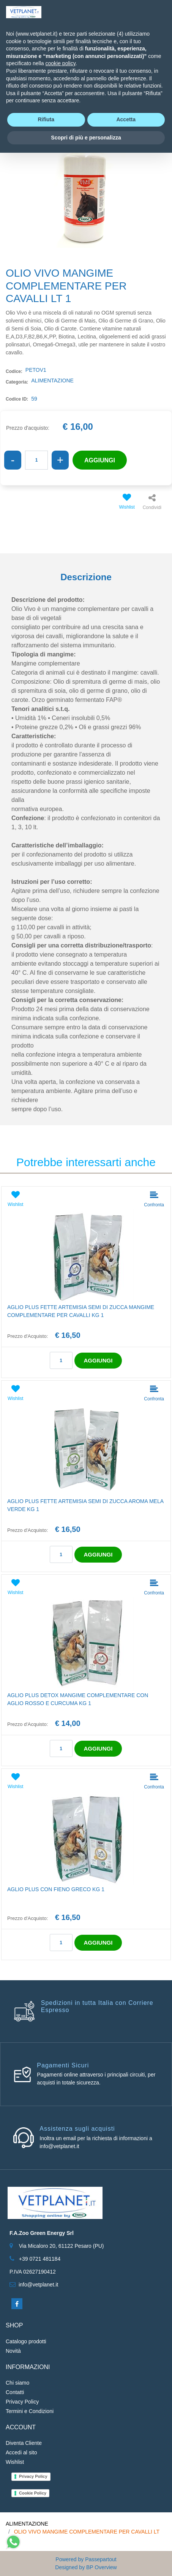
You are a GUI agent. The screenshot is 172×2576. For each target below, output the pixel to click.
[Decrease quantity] (12, 460)
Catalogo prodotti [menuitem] (26, 2341)
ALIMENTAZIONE (27, 2524)
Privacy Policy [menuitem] (22, 2402)
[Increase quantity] (60, 460)
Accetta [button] (126, 119)
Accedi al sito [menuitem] (21, 2452)
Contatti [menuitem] (15, 2392)
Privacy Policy (33, 2476)
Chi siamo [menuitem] (17, 2383)
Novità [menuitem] (13, 2351)
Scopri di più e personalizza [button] (86, 138)
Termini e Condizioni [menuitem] (30, 2411)
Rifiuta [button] (46, 119)
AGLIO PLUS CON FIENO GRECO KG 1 (55, 1889)
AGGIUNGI (99, 460)
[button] (86, 184)
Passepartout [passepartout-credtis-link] (101, 2559)
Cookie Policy (32, 2493)
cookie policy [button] (61, 63)
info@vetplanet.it (38, 2285)
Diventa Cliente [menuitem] (24, 2443)
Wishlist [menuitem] (15, 2462)
